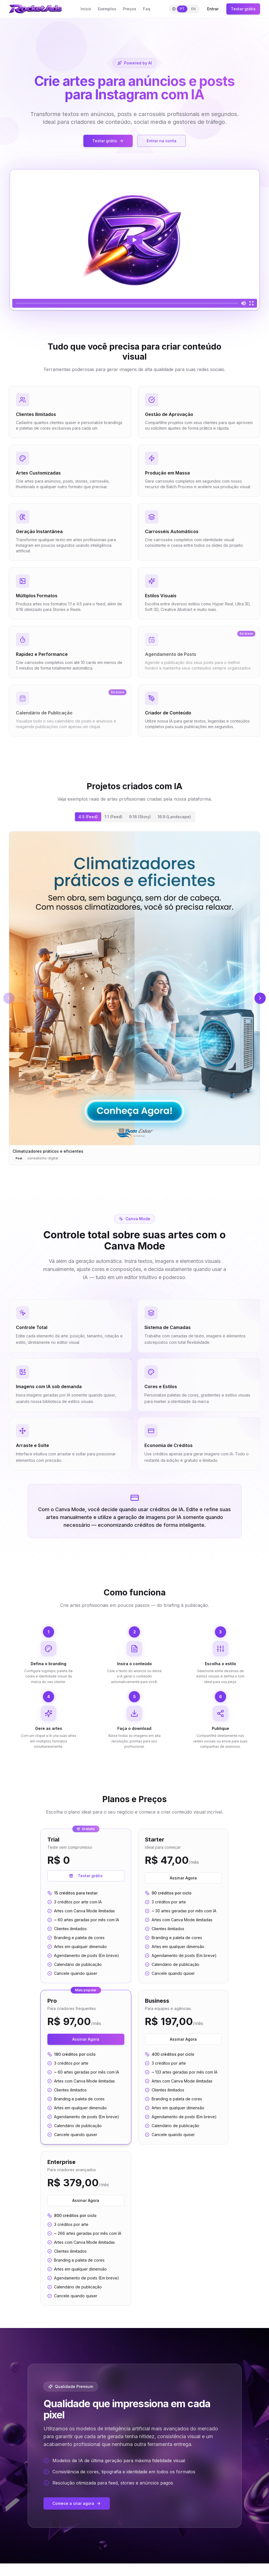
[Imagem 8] (182, 900)
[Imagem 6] (174, 900)
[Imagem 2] (158, 900)
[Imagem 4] (166, 900)
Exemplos (107, 8)
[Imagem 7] (178, 900)
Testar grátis (243, 8)
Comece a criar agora (76, 2290)
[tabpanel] (134, 879)
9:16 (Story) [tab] (140, 816)
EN (193, 9)
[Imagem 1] (153, 900)
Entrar (213, 8)
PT (182, 9)
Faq (146, 8)
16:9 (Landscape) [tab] (174, 816)
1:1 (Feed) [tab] (113, 816)
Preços (129, 8)
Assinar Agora (183, 1643)
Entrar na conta (161, 140)
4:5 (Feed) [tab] (88, 816)
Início (86, 8)
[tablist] (134, 816)
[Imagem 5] (170, 900)
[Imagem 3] (162, 900)
